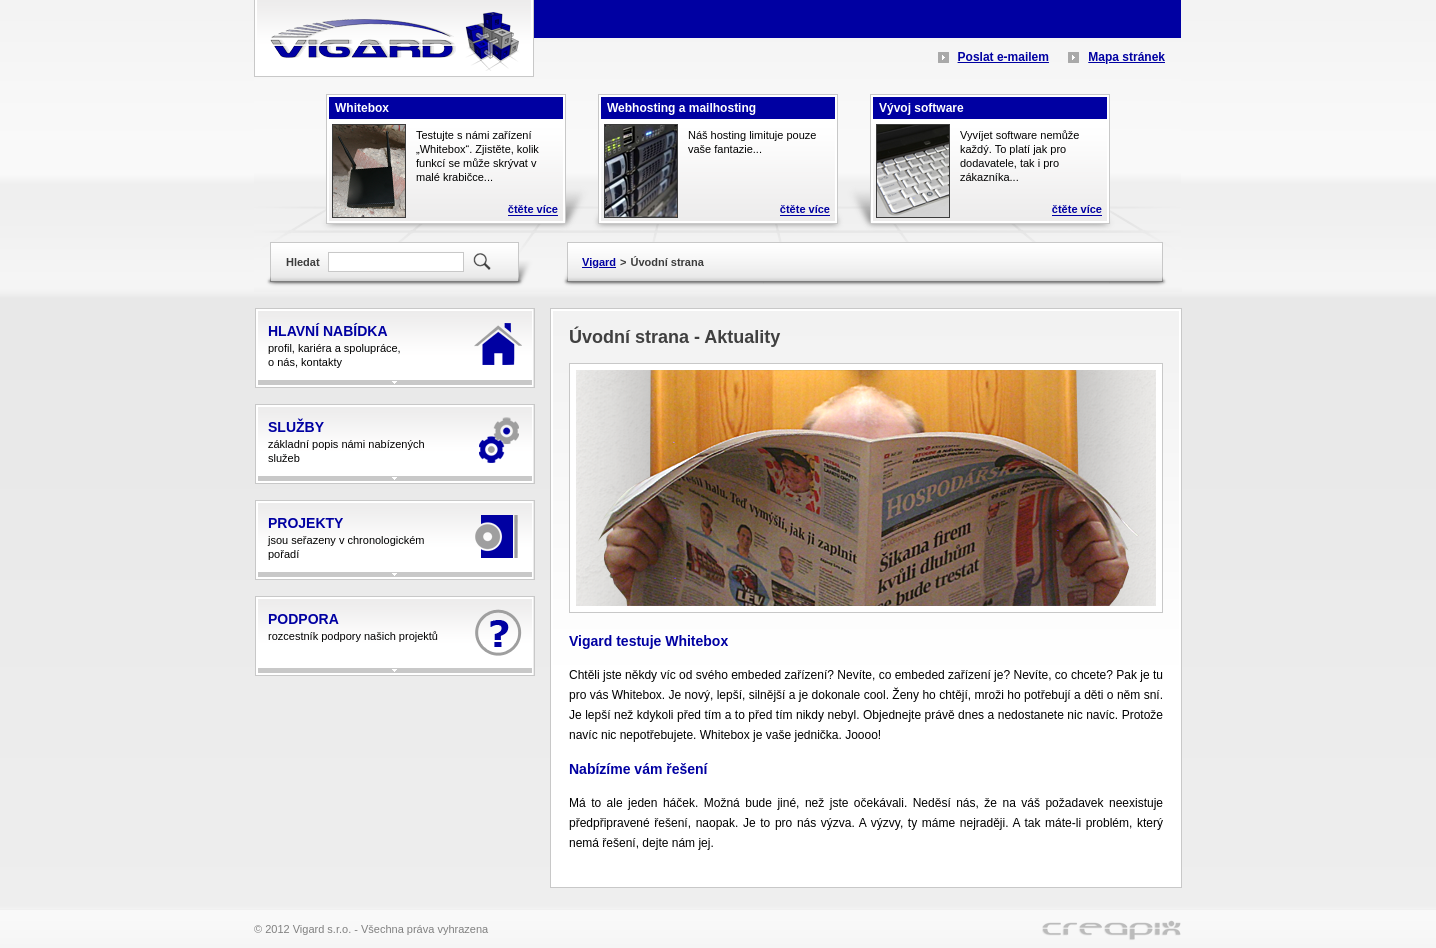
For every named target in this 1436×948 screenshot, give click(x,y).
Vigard (599, 262)
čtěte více (533, 209)
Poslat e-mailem (1003, 57)
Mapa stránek (1126, 57)
